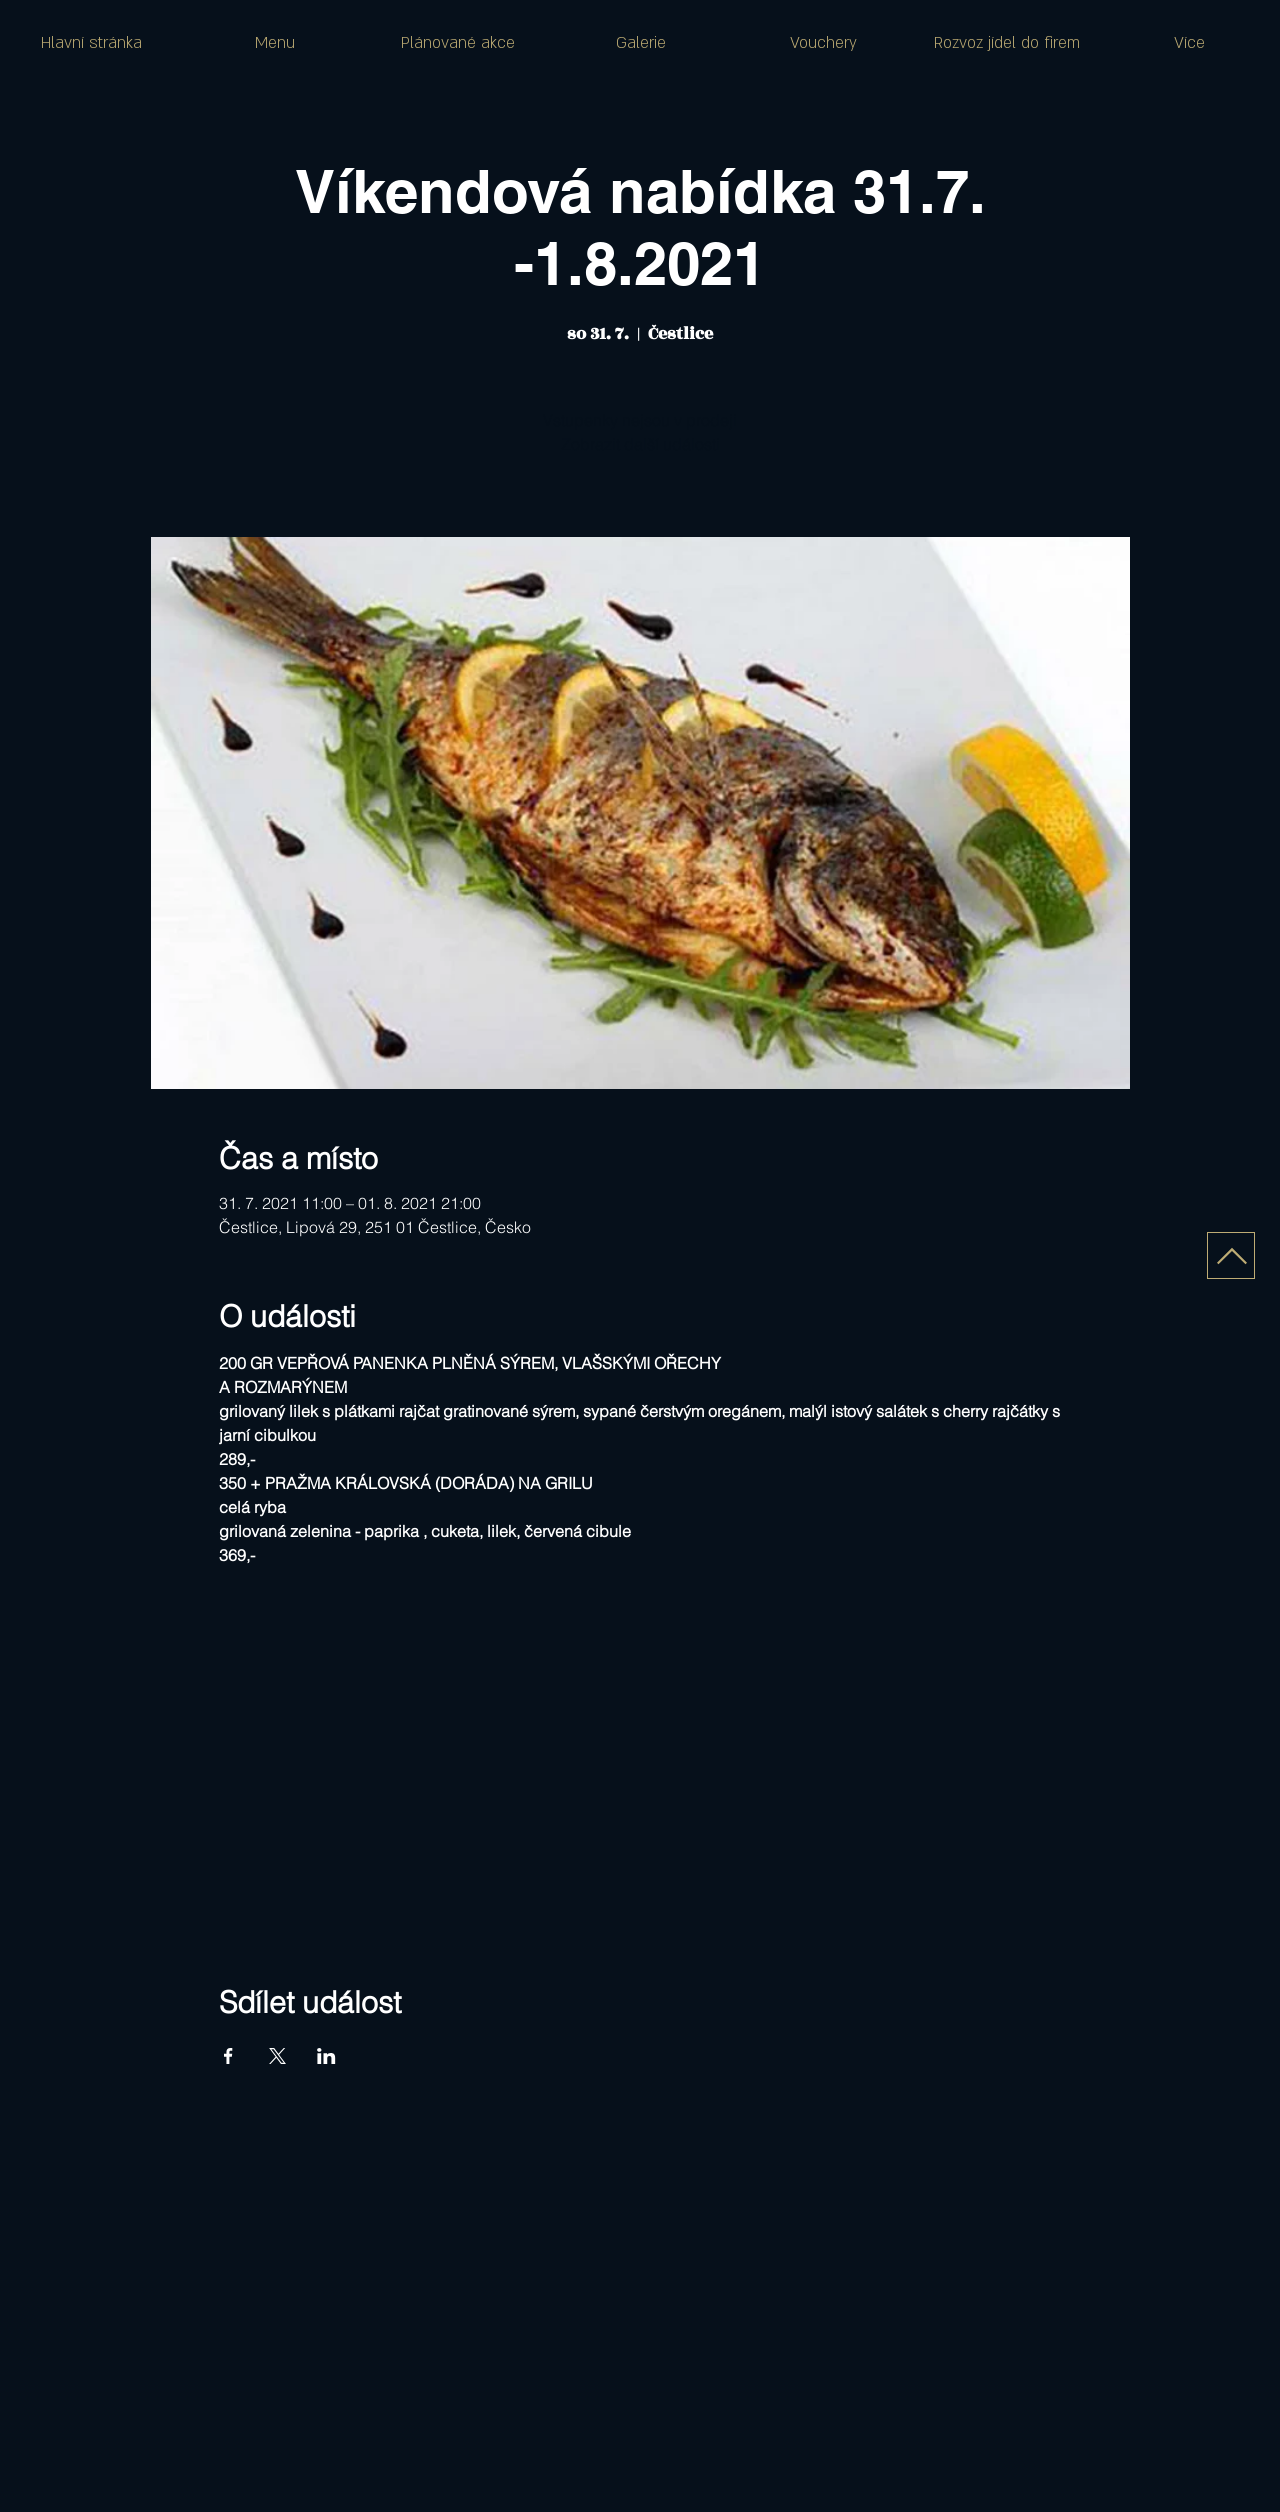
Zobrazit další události (640, 444)
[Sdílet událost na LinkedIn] (326, 2056)
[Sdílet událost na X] (277, 2056)
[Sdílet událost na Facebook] (228, 2056)
